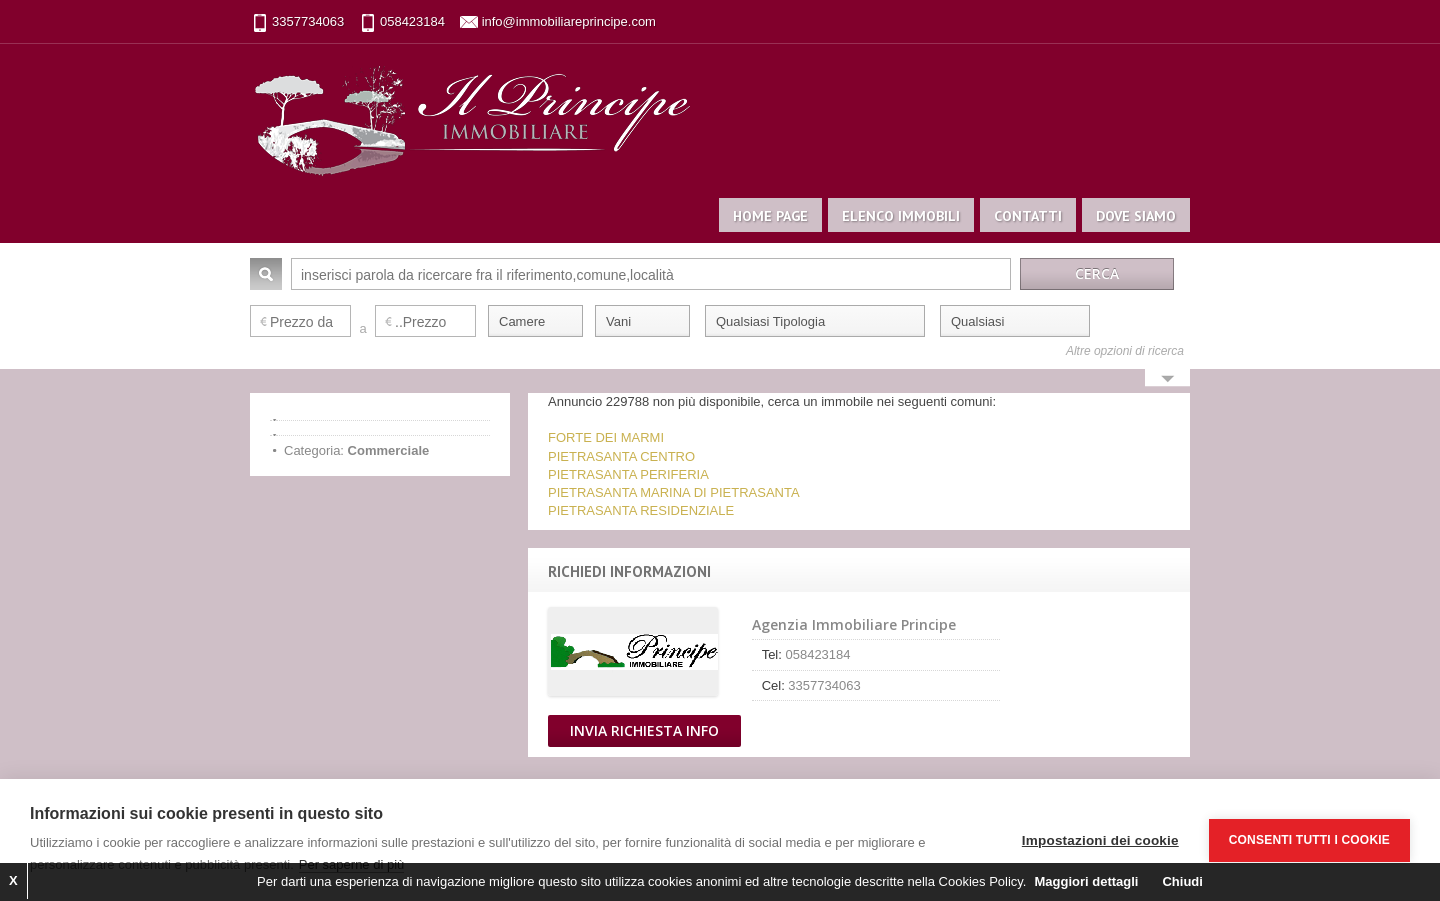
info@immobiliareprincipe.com (569, 21)
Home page (770, 216)
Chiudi (1182, 881)
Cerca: (266, 274)
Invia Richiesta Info (644, 730)
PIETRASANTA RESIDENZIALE (641, 510)
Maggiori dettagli (1086, 881)
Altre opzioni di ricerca (1125, 351)
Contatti (1028, 216)
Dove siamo (1136, 216)
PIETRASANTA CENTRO (621, 456)
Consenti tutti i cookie (1309, 840)
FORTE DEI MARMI (606, 437)
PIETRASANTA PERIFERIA (628, 474)
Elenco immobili (901, 216)
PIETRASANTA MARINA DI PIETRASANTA (674, 492)
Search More (1167, 379)
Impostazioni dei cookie (1100, 840)
